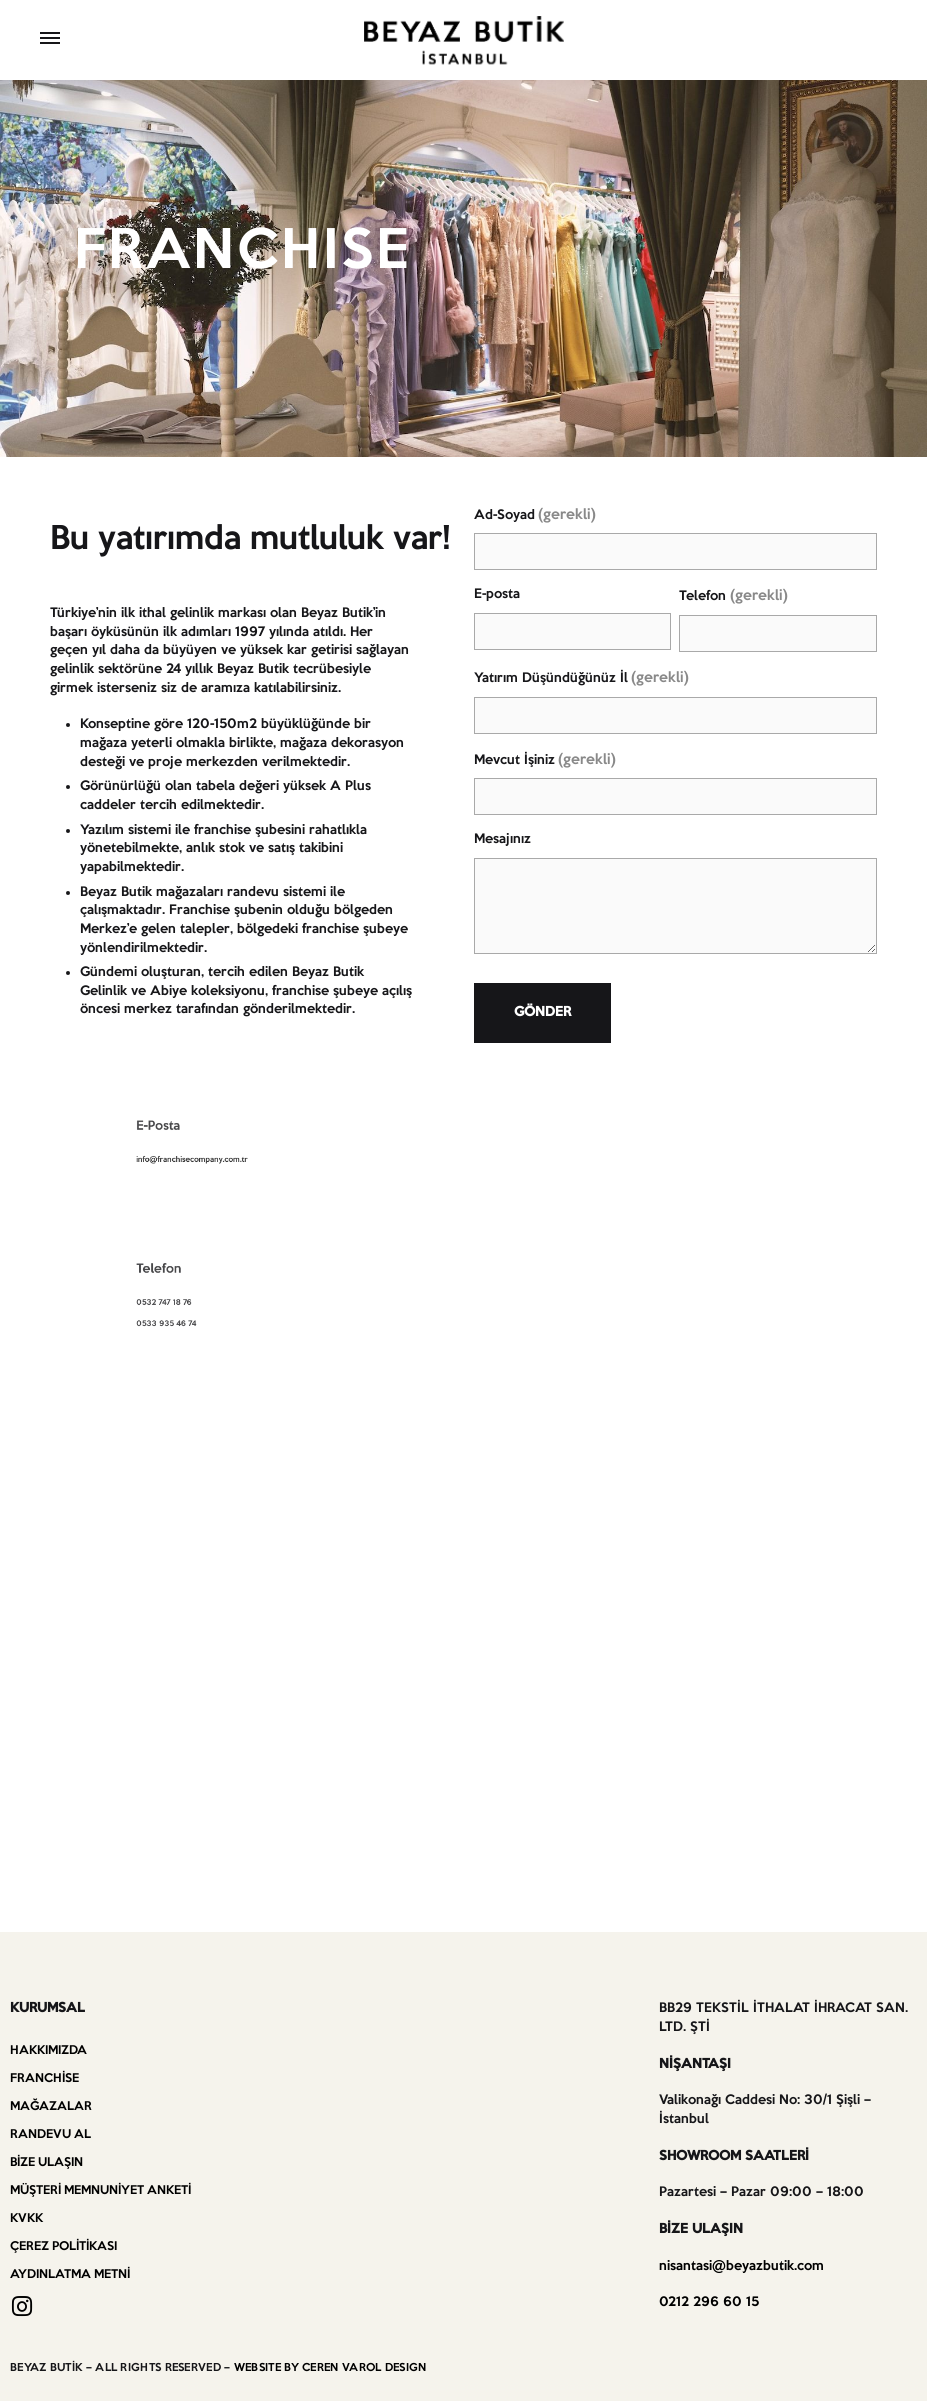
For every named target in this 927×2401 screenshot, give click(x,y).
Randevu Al (50, 2134)
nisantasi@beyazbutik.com (741, 2266)
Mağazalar (51, 2106)
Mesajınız (502, 839)
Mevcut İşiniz (545, 760)
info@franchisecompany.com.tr (206, 1155)
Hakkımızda (48, 2050)
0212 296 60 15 (709, 2302)
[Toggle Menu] (50, 40)
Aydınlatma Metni (70, 2274)
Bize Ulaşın (46, 2162)
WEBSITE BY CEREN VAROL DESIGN (330, 2368)
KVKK (26, 2218)
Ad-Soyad (535, 515)
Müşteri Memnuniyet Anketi (100, 2190)
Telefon (733, 596)
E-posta (497, 594)
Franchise (44, 2078)
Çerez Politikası (63, 2246)
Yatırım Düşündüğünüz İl (581, 678)
